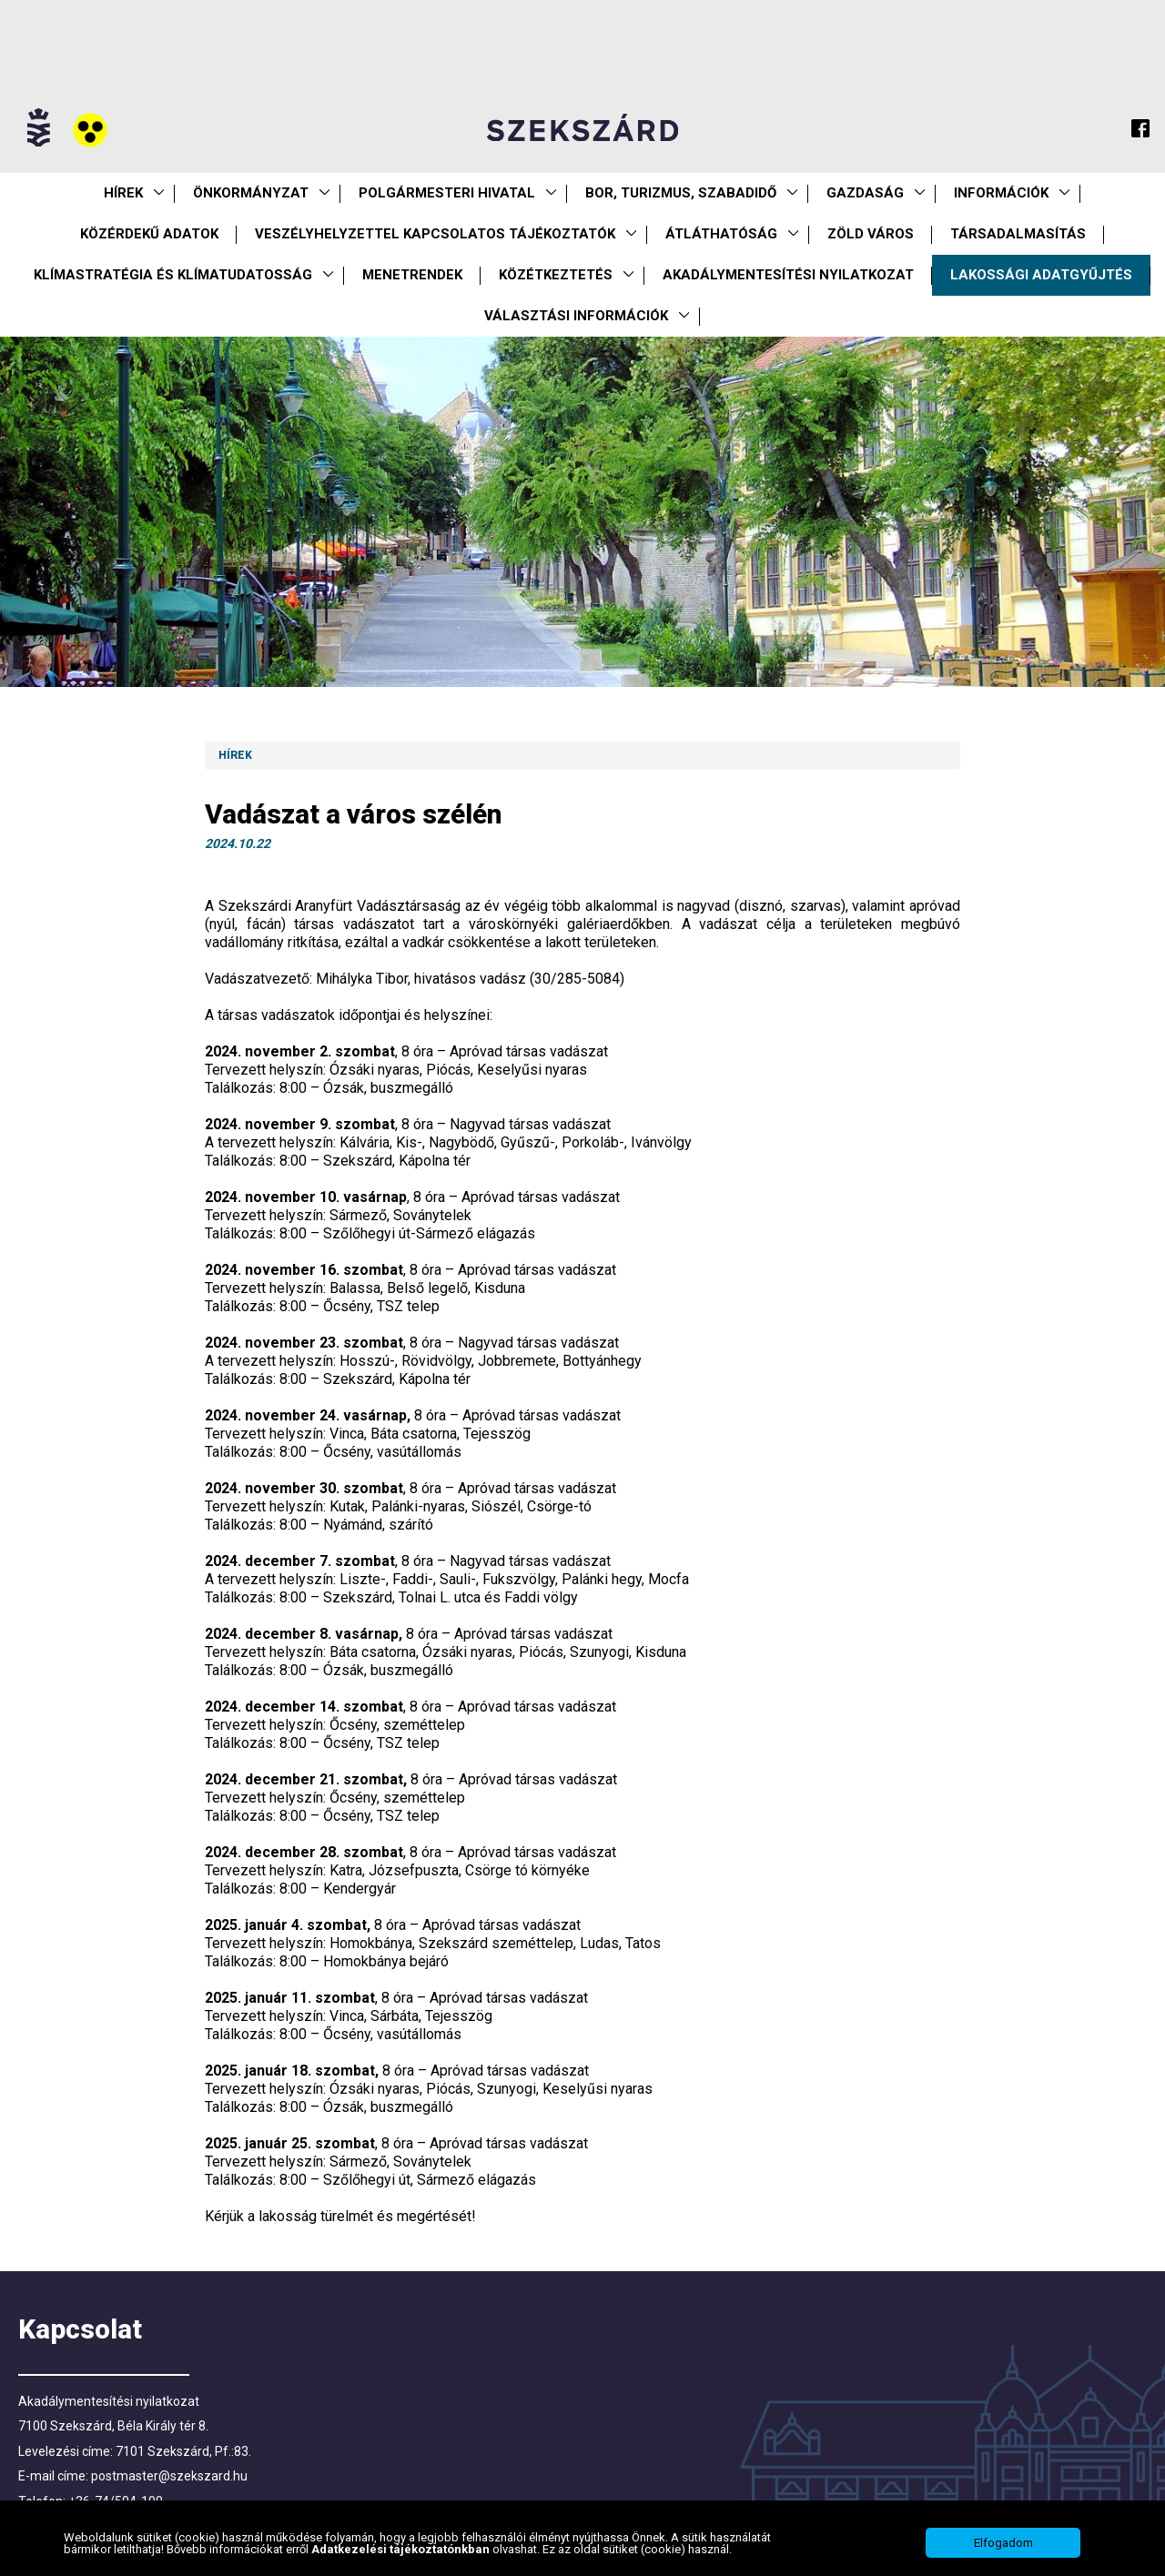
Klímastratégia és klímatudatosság (173, 275)
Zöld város (870, 234)
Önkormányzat (251, 193)
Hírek (123, 193)
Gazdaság (865, 193)
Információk (1001, 193)
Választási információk (576, 316)
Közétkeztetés (556, 275)
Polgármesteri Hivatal (447, 193)
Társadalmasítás (1018, 234)
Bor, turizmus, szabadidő (680, 193)
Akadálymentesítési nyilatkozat (788, 275)
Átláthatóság (721, 234)
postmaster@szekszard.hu (169, 2476)
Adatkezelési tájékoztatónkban (401, 2549)
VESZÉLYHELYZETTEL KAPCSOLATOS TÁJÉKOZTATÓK (435, 234)
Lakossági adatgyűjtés (1041, 275)
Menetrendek (412, 275)
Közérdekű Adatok (149, 234)
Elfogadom (1003, 2543)
